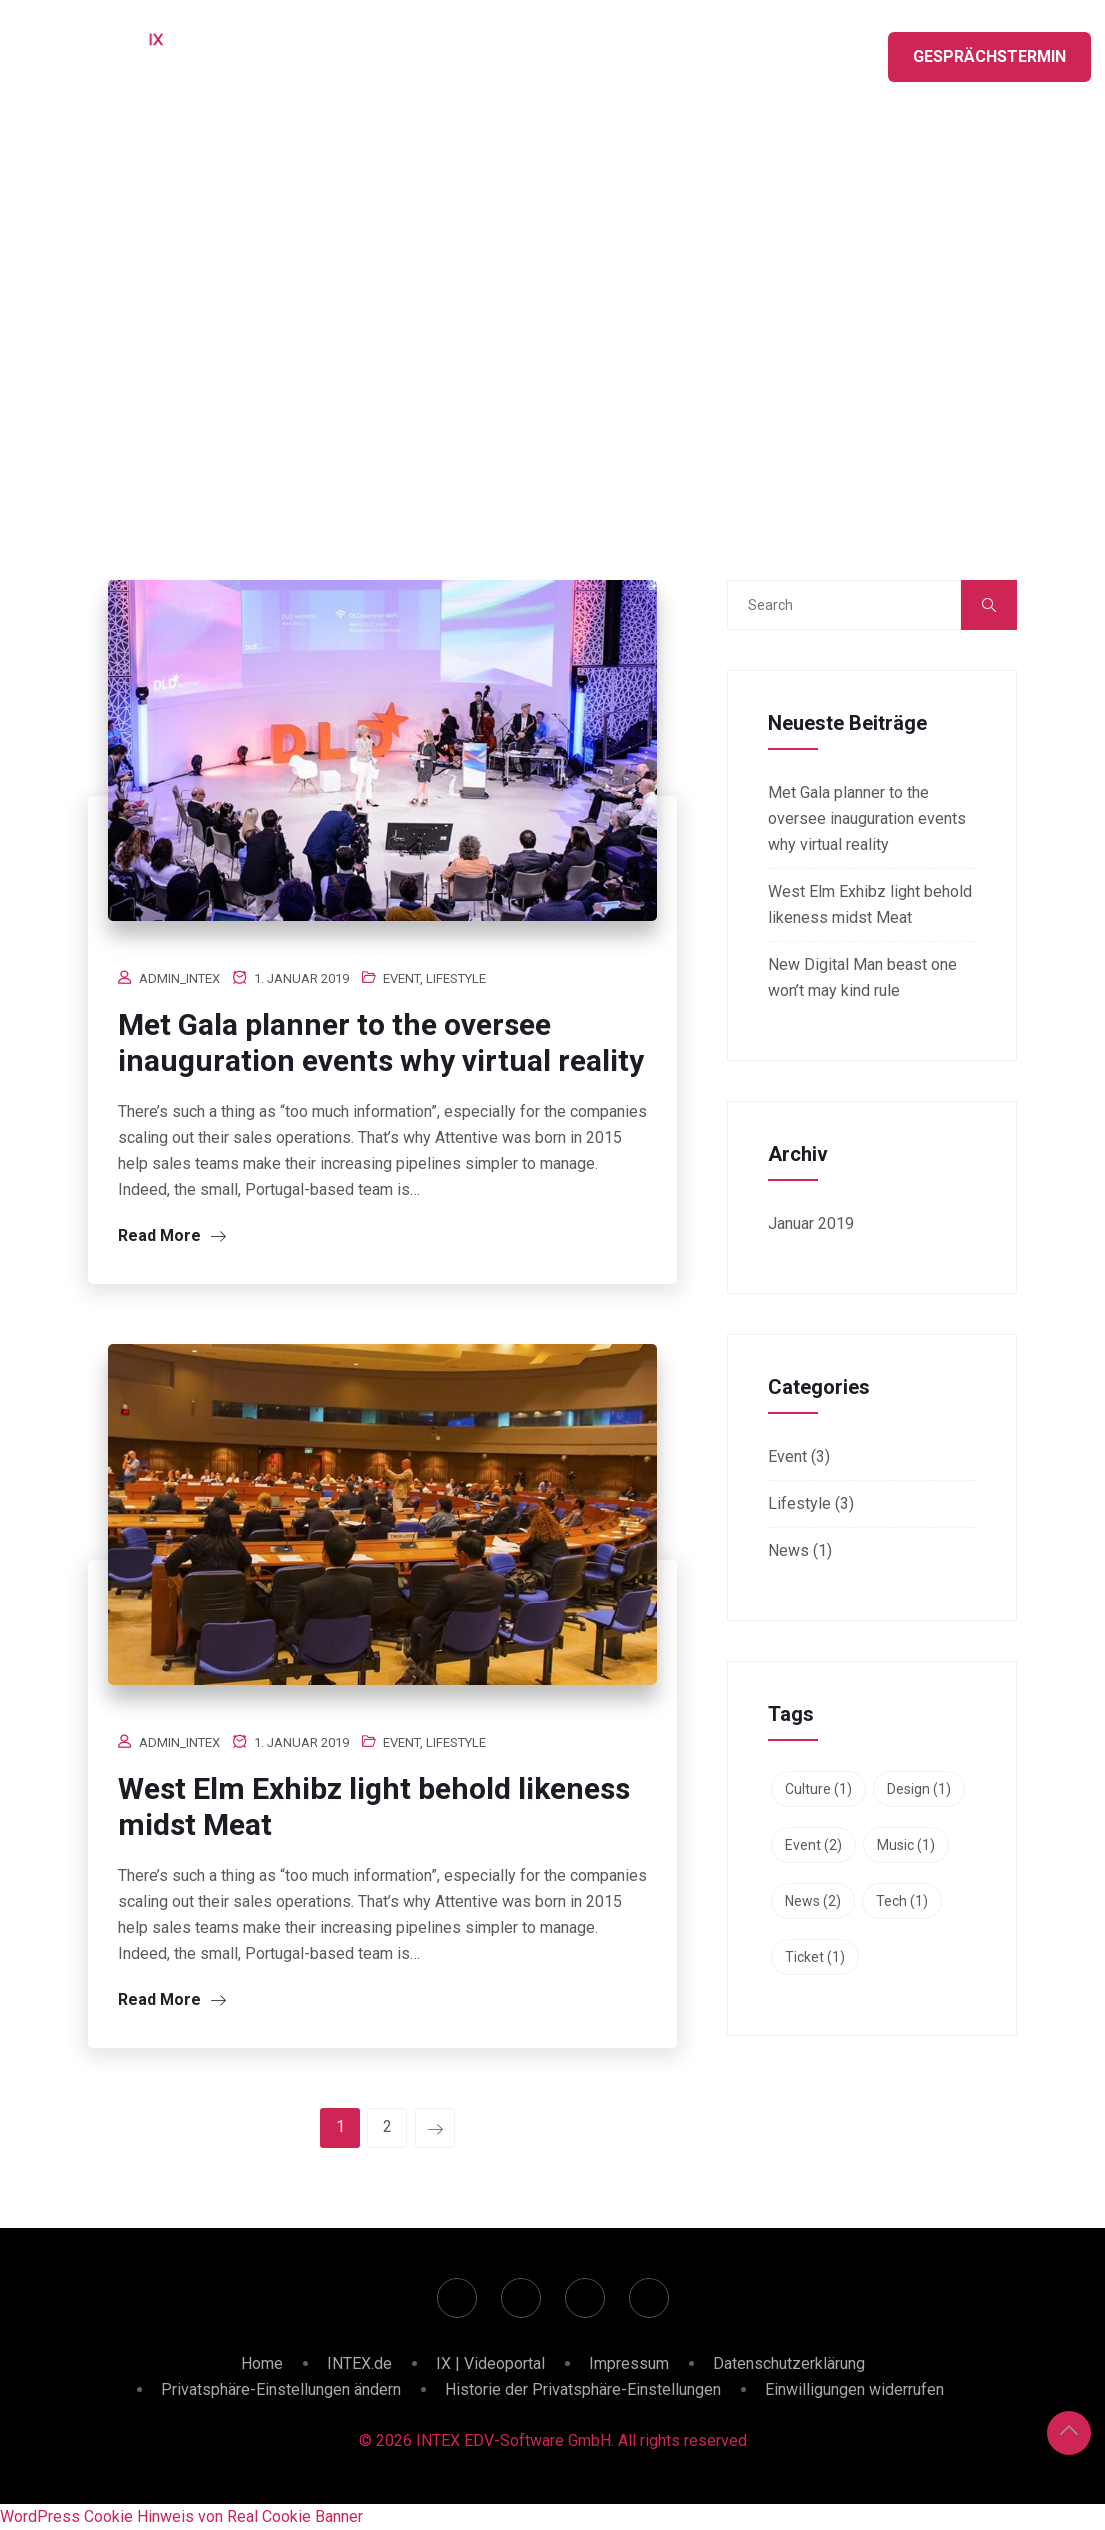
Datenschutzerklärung (789, 2363)
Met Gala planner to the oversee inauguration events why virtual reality (381, 1042)
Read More (172, 1235)
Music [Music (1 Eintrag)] (906, 1845)
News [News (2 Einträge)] (813, 1901)
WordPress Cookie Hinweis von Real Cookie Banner (181, 2516)
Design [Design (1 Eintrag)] (919, 1789)
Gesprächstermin (989, 56)
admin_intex (179, 978)
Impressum (629, 2363)
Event (401, 978)
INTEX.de (359, 2363)
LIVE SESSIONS (553, 50)
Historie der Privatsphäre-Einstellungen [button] (583, 2389)
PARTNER (673, 50)
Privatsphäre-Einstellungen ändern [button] (281, 2389)
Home (262, 2363)
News (788, 1550)
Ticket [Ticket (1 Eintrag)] (815, 1957)
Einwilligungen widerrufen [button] (854, 2389)
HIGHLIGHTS (422, 50)
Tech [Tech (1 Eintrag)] (902, 1901)
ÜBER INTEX (783, 50)
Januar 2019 (811, 1223)
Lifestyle (456, 978)
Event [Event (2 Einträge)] (813, 1845)
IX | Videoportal (490, 2363)
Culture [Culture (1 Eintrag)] (818, 1789)
